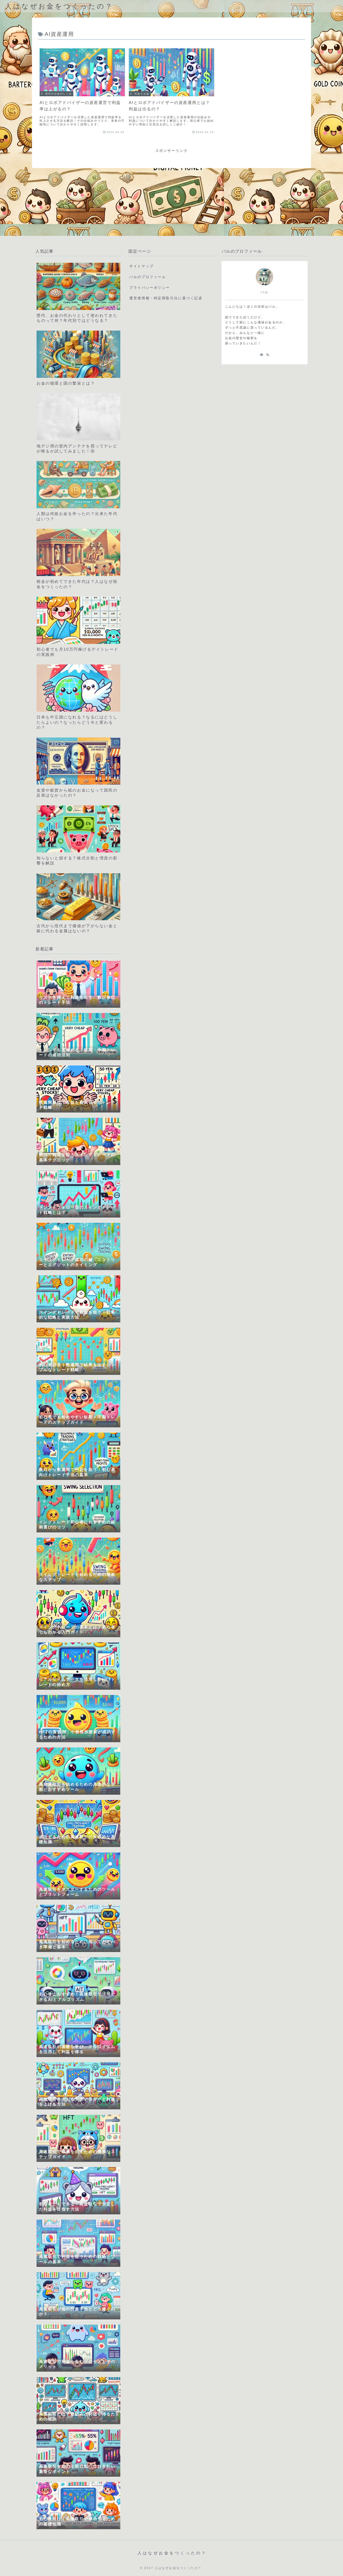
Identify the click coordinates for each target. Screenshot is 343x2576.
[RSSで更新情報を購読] (268, 354)
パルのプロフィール (147, 277)
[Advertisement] (171, 203)
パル (265, 292)
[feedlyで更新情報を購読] (261, 354)
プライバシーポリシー (149, 287)
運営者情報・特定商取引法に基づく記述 (165, 298)
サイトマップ (141, 266)
